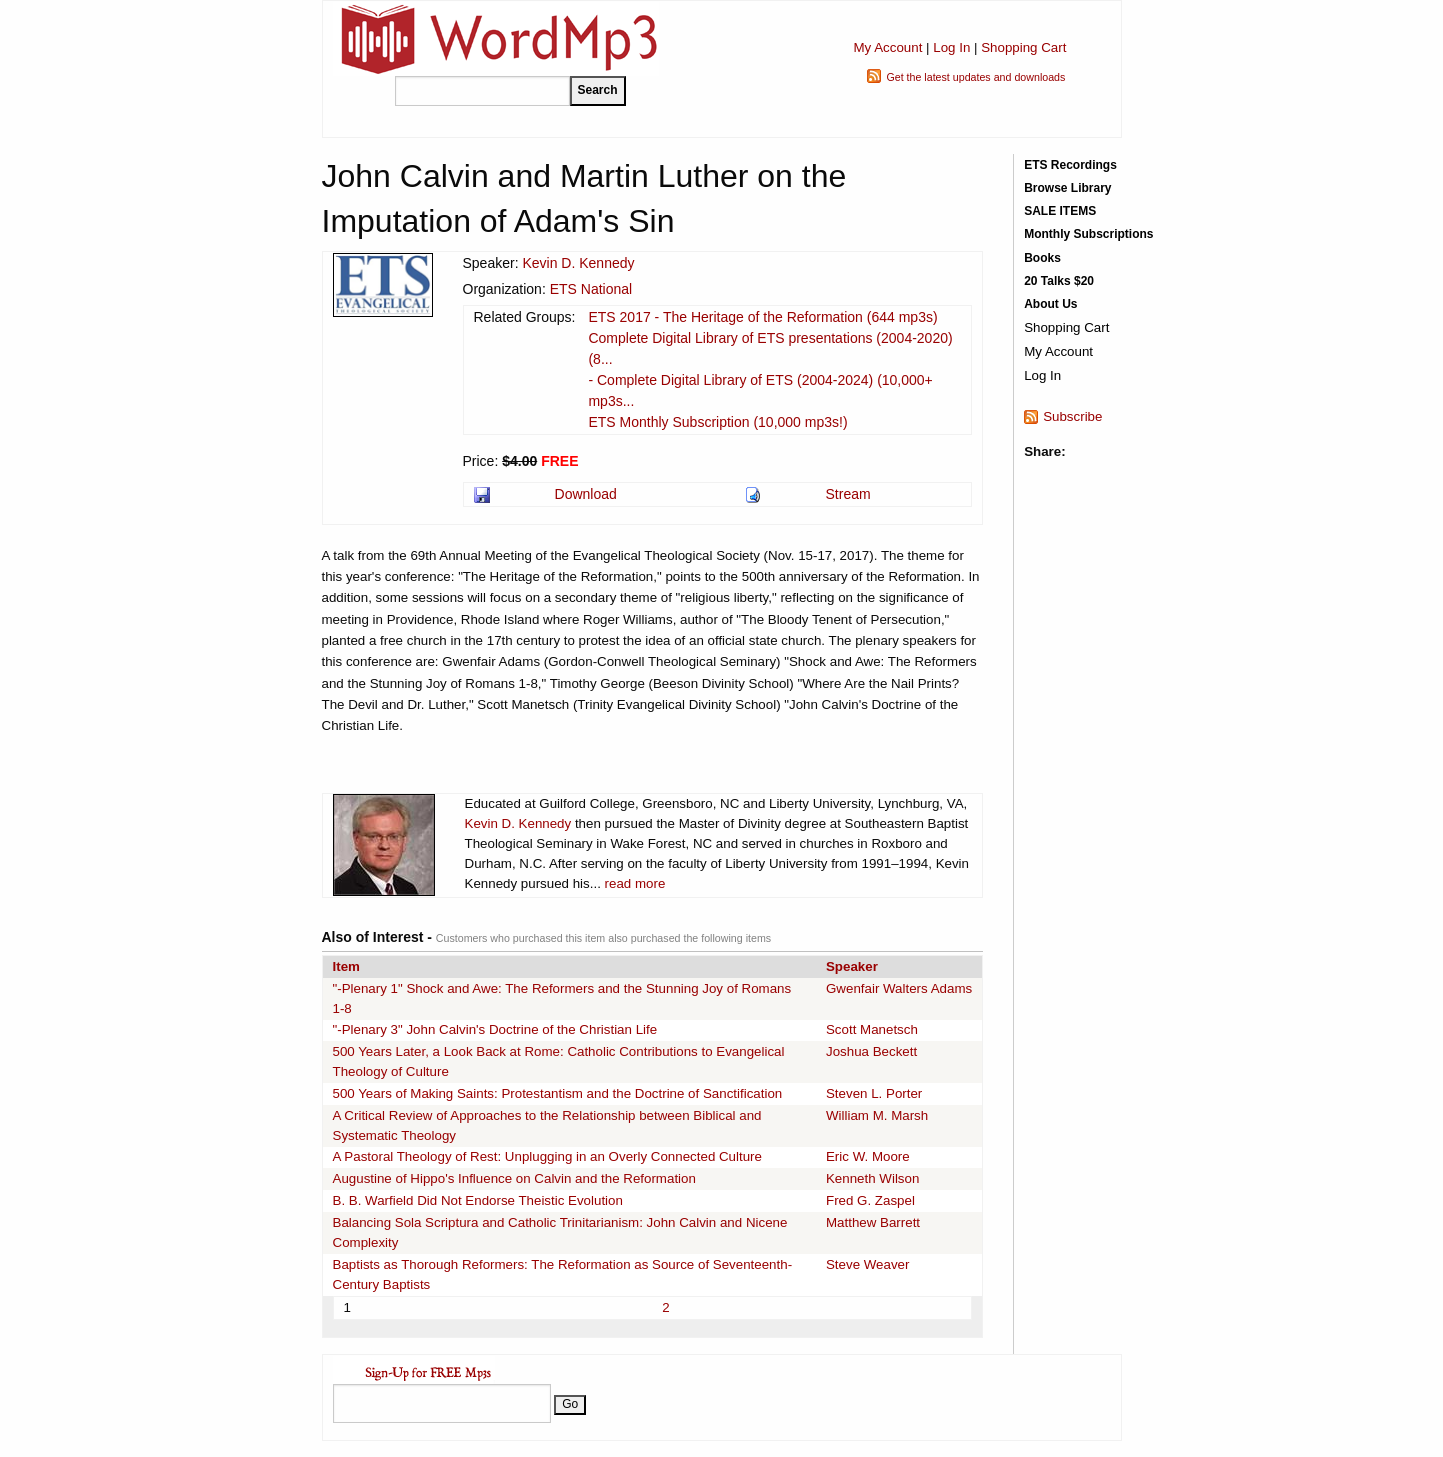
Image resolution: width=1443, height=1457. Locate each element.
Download (586, 494)
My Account (887, 47)
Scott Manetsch (872, 1029)
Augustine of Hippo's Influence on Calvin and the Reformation (514, 1178)
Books (1042, 258)
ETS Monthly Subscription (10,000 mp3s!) (717, 422)
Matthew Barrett (873, 1222)
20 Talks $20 (1059, 281)
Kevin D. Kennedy (578, 263)
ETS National (591, 289)
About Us (1050, 304)
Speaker (852, 966)
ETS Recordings (1070, 165)
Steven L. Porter (874, 1093)
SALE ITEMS (1060, 211)
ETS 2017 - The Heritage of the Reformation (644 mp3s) (762, 317)
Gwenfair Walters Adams (899, 988)
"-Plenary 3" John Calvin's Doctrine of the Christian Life (495, 1029)
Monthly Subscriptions (1088, 234)
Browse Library (1067, 188)
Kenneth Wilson (872, 1178)
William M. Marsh (877, 1115)
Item (346, 966)
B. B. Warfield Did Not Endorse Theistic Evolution (478, 1200)
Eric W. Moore (868, 1156)
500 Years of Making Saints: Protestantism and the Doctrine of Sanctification (558, 1093)
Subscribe (1072, 416)
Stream (848, 494)
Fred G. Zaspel (870, 1200)
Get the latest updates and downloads (975, 77)
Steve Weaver (867, 1264)
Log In (951, 47)
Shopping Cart (1023, 47)
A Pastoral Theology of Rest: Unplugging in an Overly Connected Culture (547, 1156)
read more (635, 883)
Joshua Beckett (871, 1051)
